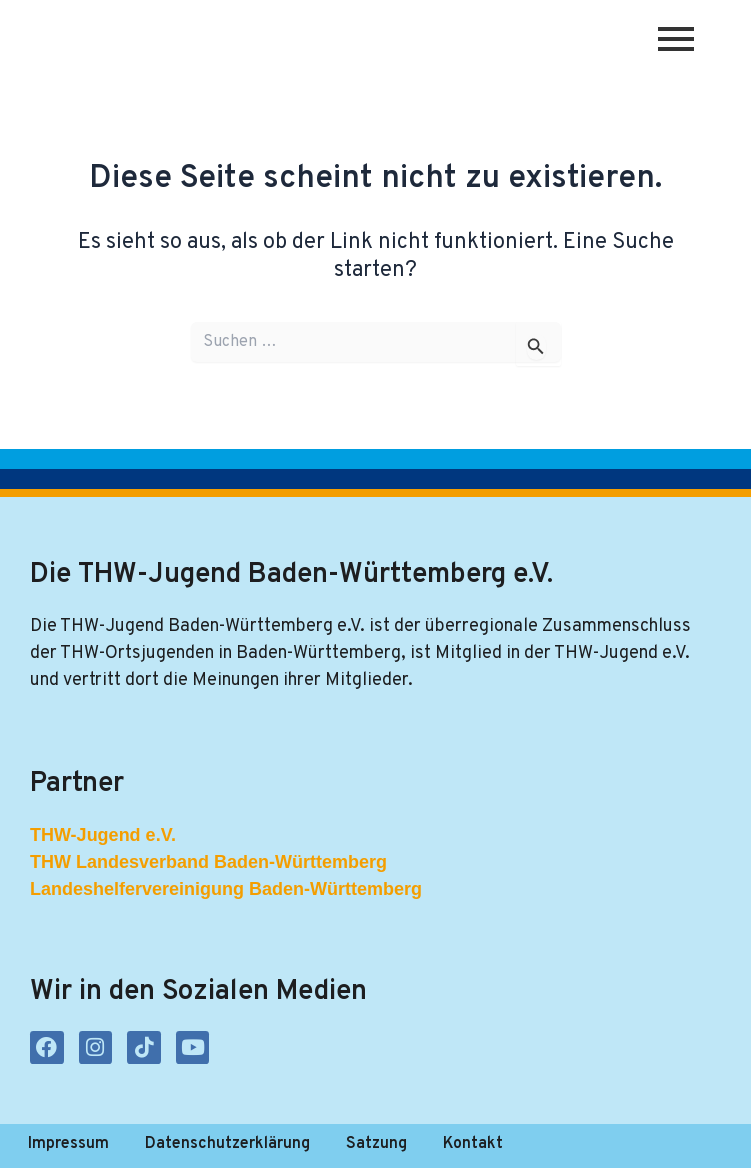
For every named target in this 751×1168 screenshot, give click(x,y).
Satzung (376, 1144)
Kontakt (473, 1144)
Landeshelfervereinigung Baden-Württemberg (226, 889)
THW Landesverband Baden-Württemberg (208, 862)
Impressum (68, 1144)
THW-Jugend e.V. (103, 835)
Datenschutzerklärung (227, 1144)
